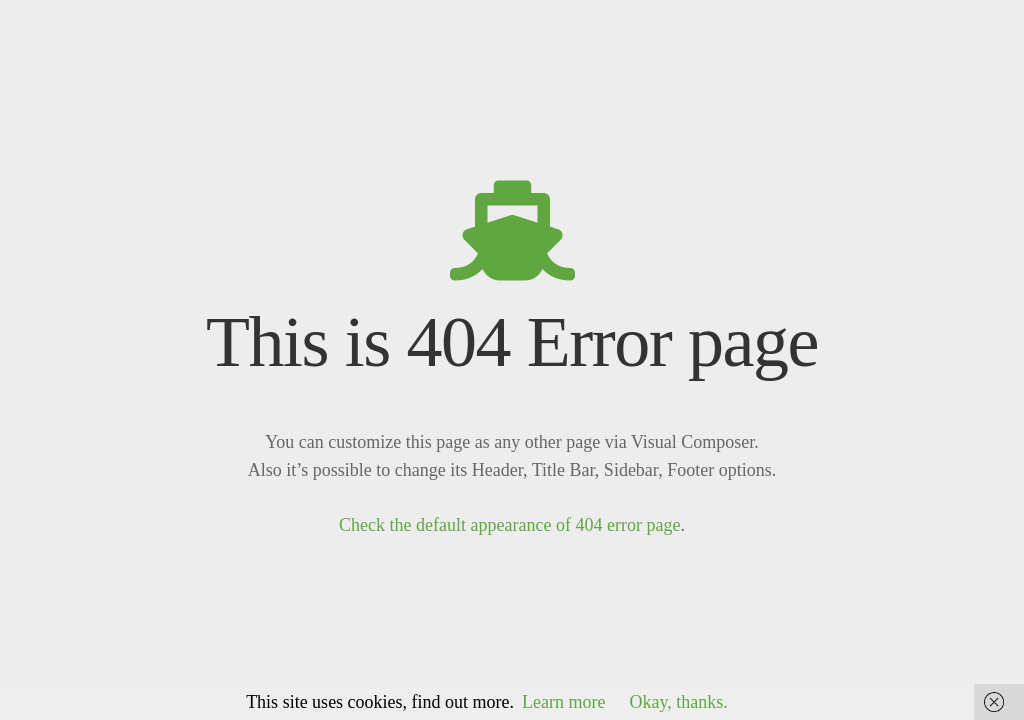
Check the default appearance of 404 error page (509, 525)
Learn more (563, 702)
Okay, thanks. (679, 702)
